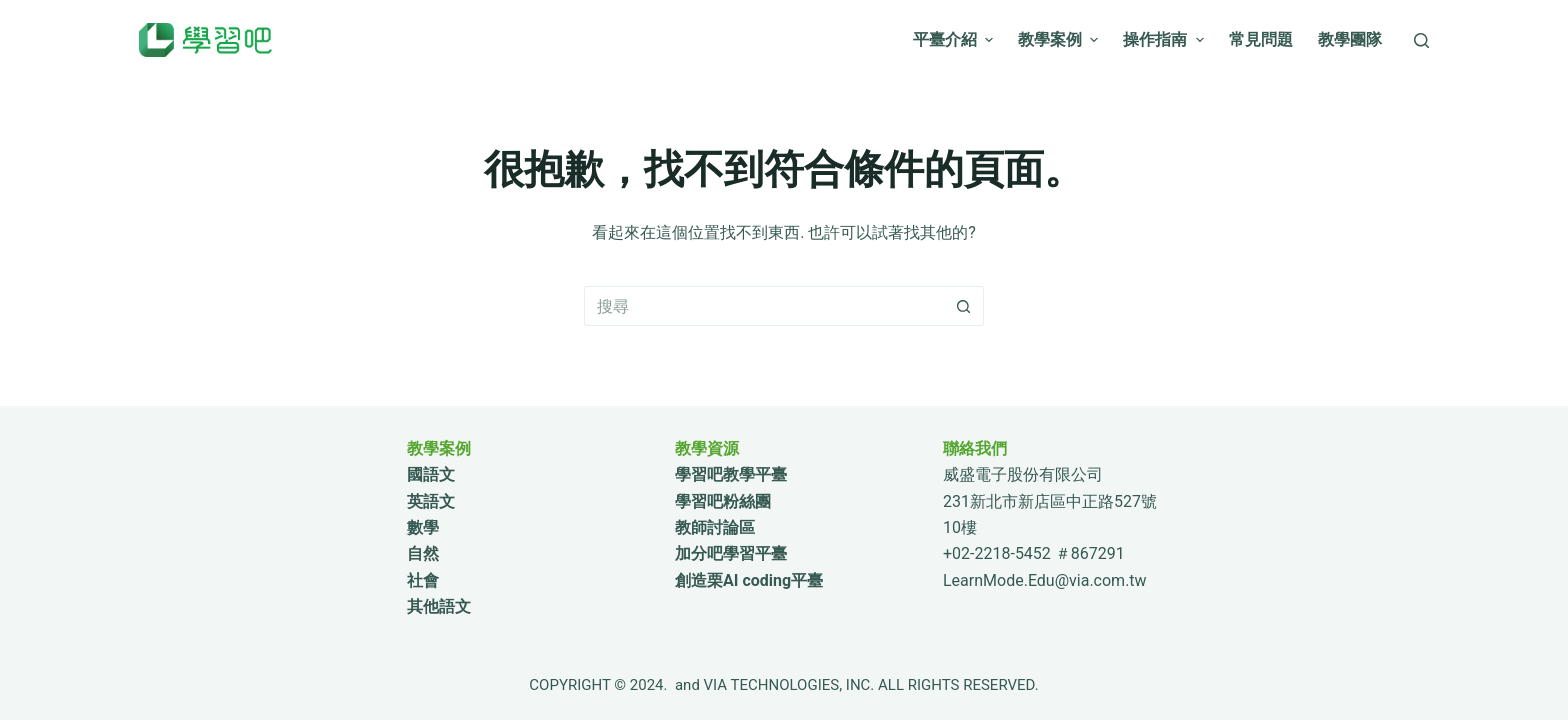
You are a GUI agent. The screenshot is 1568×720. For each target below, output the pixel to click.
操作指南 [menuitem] (1165, 39)
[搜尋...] (764, 306)
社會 (423, 580)
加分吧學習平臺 (731, 553)
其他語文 (439, 606)
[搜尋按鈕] (964, 306)
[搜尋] (1421, 40)
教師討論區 (715, 527)
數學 (423, 527)
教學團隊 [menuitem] (1350, 39)
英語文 (431, 501)
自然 (423, 553)
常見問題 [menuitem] (1261, 39)
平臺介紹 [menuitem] (955, 39)
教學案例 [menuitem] (1060, 39)
